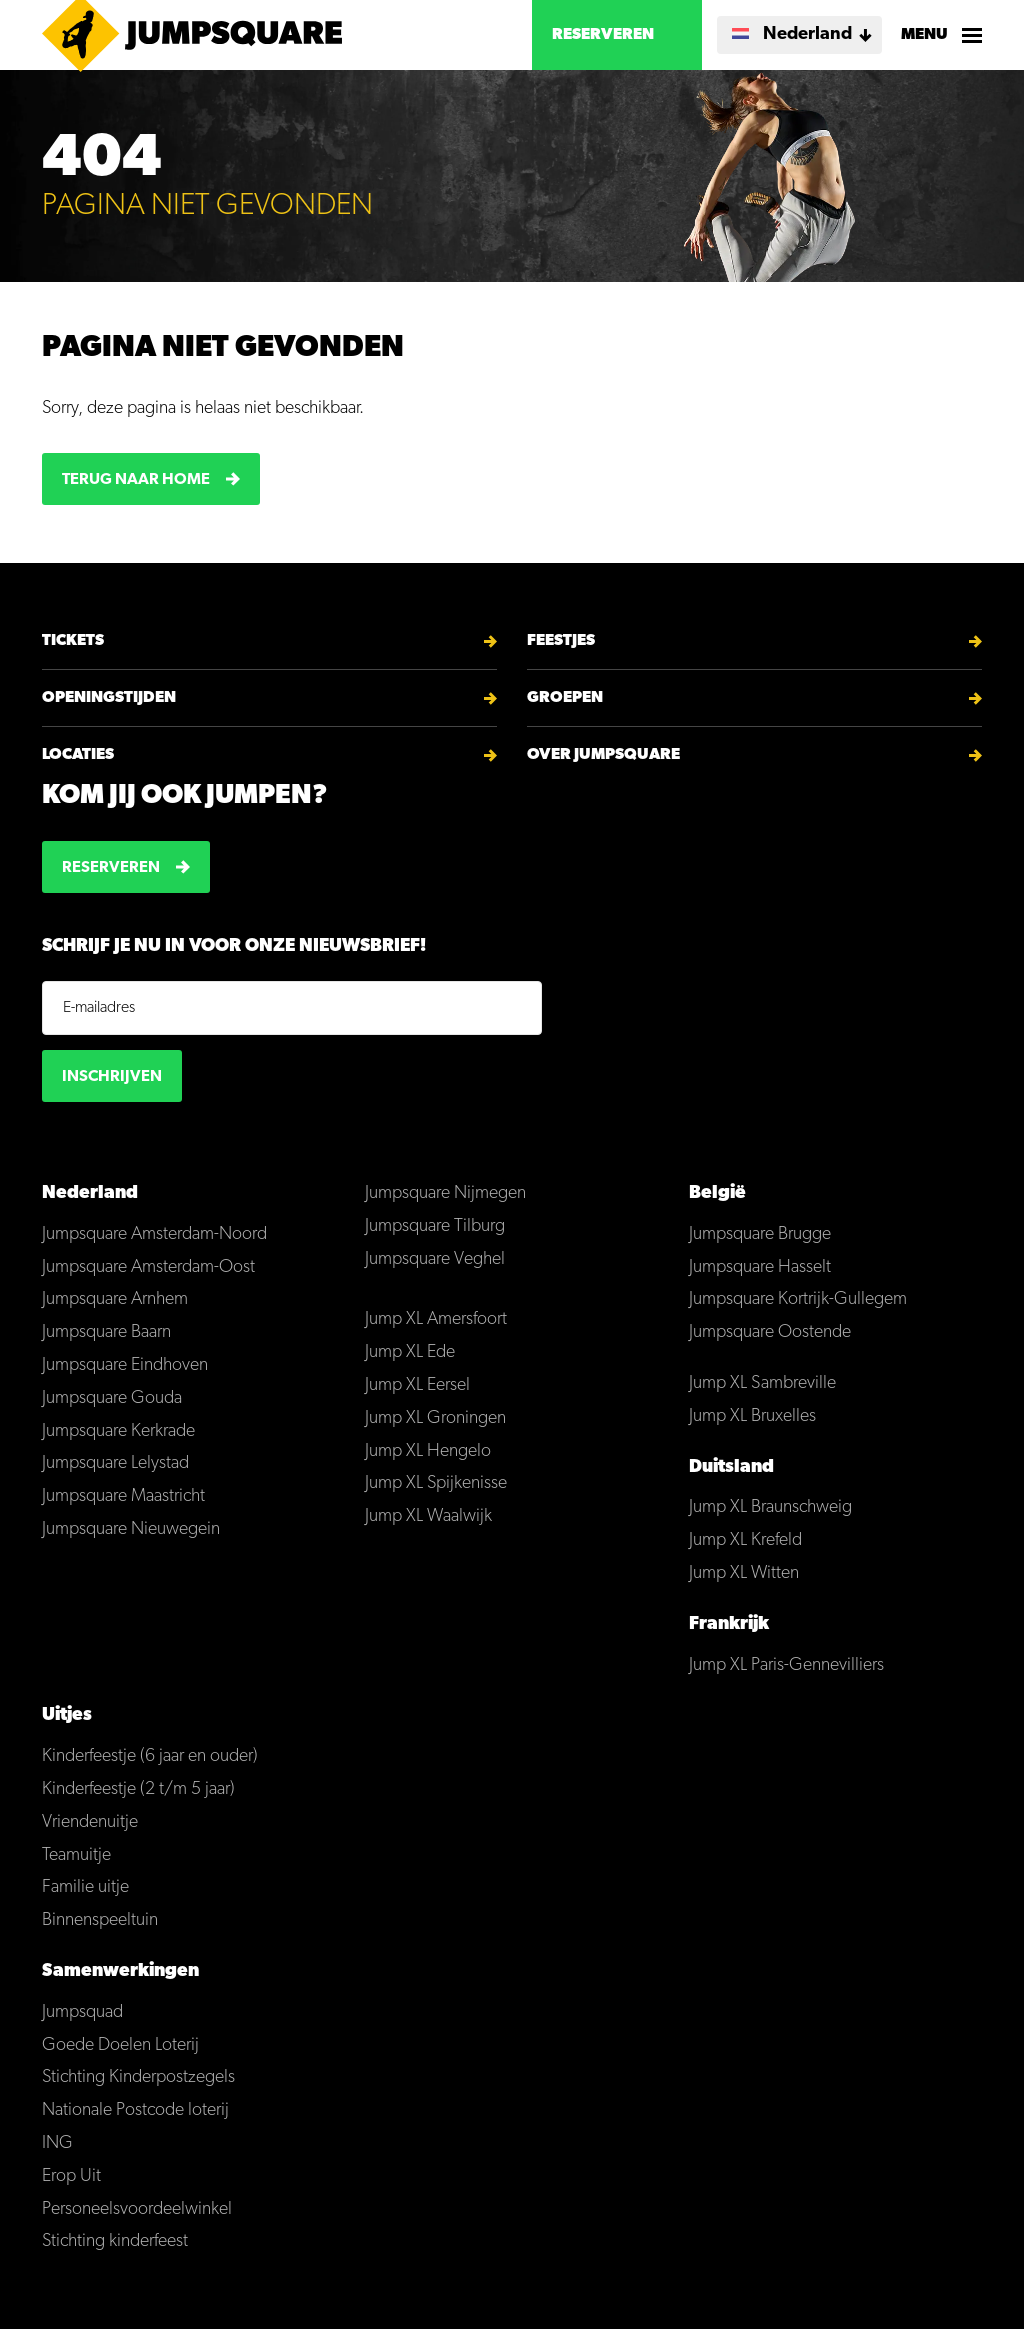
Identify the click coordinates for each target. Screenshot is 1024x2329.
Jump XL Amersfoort (436, 1319)
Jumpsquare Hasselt (760, 1267)
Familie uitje (85, 1887)
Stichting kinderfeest (115, 2241)
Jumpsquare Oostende (770, 1332)
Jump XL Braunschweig (770, 1507)
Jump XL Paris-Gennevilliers (786, 1665)
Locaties (78, 755)
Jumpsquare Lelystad (115, 1463)
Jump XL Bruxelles (752, 1416)
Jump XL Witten (744, 1573)
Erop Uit (71, 2176)
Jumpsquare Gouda (112, 1398)
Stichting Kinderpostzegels (138, 2077)
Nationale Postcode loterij (135, 2110)
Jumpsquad (82, 2012)
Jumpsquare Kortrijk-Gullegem (798, 1299)
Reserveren (603, 35)
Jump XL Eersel (417, 1385)
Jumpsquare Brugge (760, 1234)
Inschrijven (112, 1077)
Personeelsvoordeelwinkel (137, 2209)
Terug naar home (136, 480)
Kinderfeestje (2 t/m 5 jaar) (138, 1789)
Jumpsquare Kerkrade (118, 1431)
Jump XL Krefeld (745, 1540)
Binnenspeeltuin (100, 1920)
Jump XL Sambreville (762, 1383)
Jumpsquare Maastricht (123, 1496)
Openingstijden (109, 698)
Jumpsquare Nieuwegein (131, 1529)
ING (57, 2143)
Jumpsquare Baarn (106, 1332)
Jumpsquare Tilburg (435, 1226)
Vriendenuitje (90, 1822)
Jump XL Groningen (435, 1418)
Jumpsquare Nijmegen (445, 1193)
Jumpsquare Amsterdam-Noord (154, 1234)
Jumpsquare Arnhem (115, 1299)
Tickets (73, 641)
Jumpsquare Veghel (435, 1259)
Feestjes (561, 641)
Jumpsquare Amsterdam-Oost (148, 1267)
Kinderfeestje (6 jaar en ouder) (150, 1756)
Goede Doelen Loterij (120, 2045)
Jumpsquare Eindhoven (125, 1365)
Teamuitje (76, 1855)
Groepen (565, 698)
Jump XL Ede (410, 1352)
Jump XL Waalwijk (428, 1516)
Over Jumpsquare (603, 755)
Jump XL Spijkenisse (436, 1483)
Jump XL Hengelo (428, 1451)
